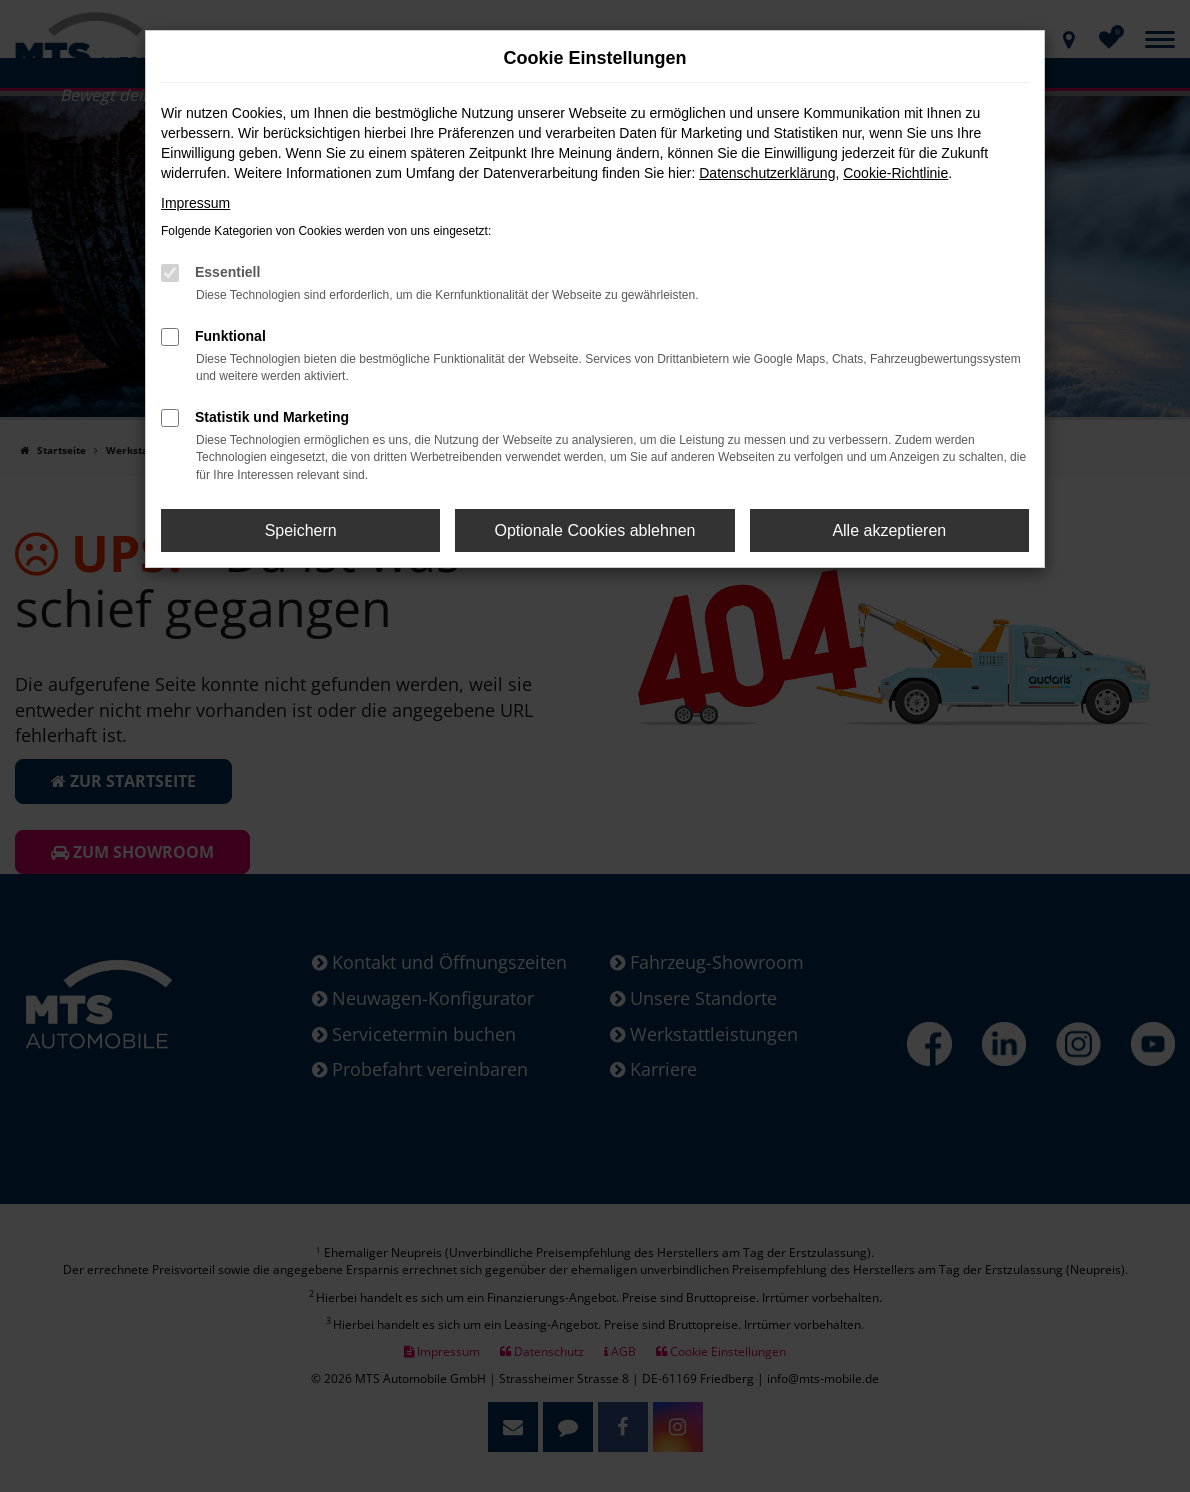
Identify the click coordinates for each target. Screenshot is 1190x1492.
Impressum (195, 203)
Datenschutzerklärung (767, 173)
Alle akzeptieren (889, 530)
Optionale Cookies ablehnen (594, 530)
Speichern (301, 530)
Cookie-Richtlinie (895, 173)
